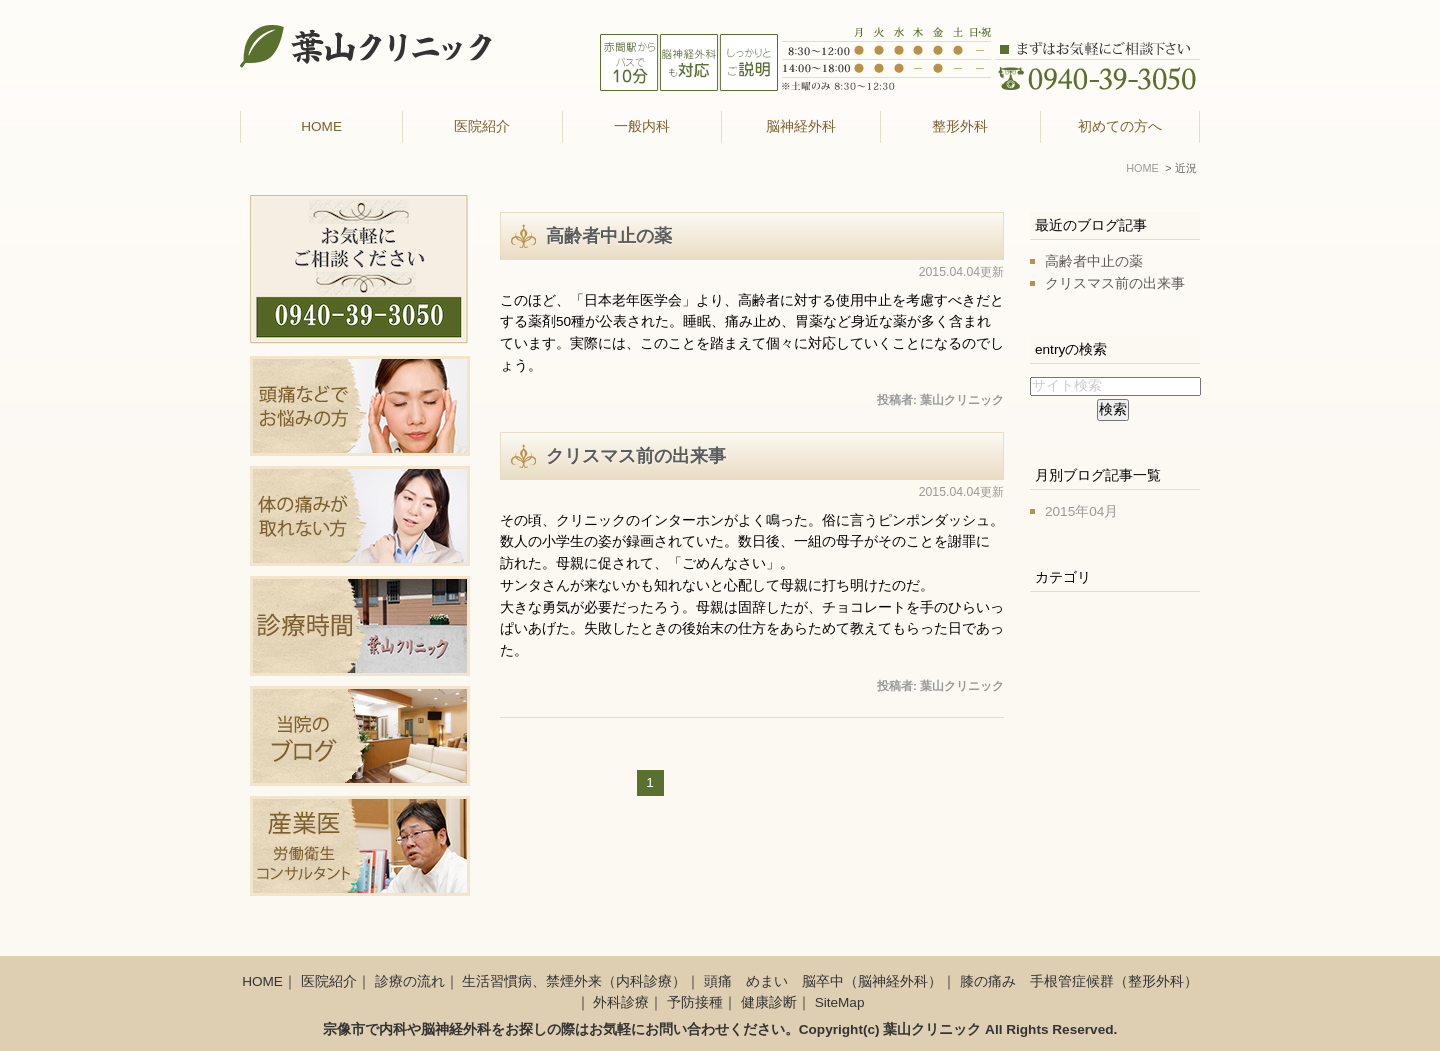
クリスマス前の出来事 (636, 456)
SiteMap (840, 1002)
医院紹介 (329, 981)
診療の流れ (410, 981)
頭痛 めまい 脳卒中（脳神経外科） (823, 981)
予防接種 (695, 1002)
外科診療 (621, 1002)
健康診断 (769, 1002)
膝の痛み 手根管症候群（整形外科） (1079, 981)
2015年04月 (1081, 511)
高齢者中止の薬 (609, 236)
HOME (321, 126)
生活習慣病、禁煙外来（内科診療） (574, 981)
